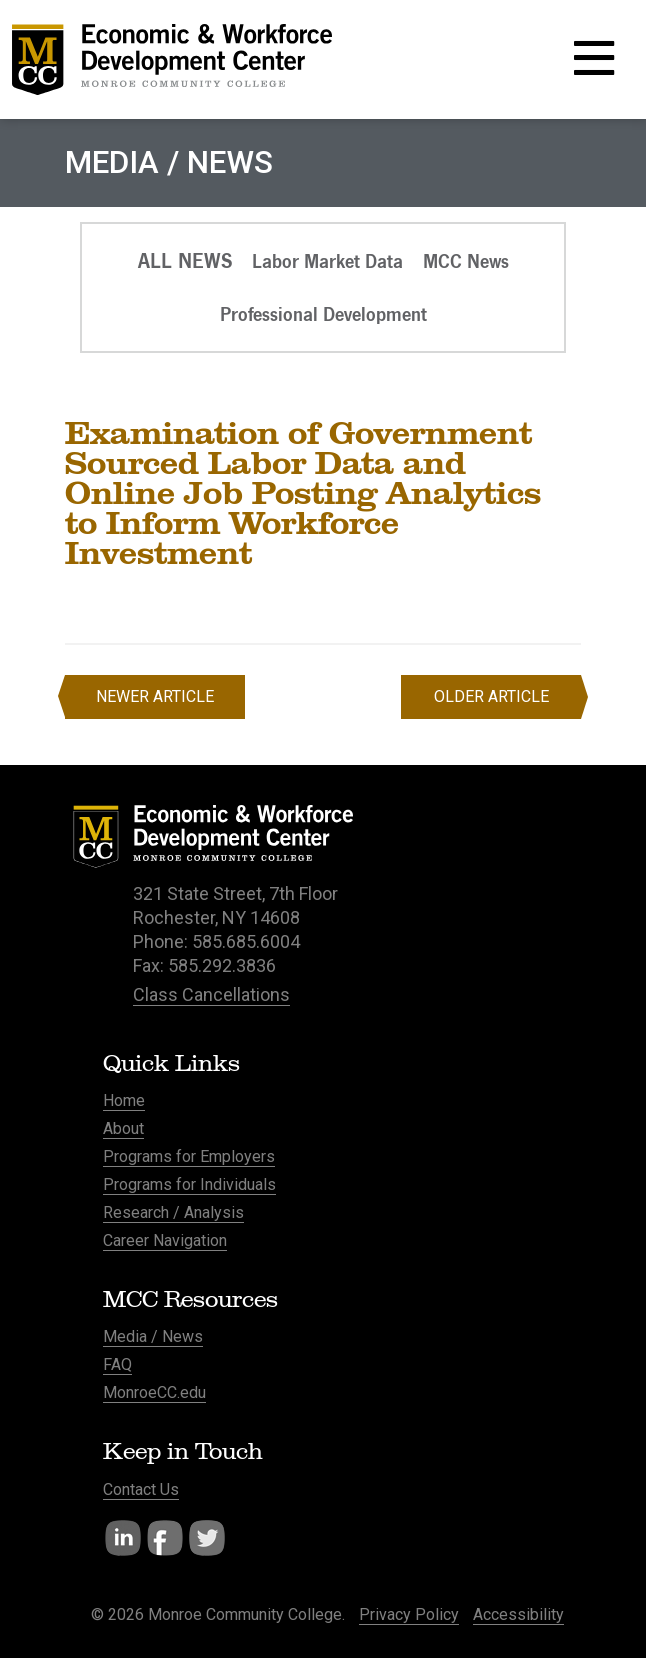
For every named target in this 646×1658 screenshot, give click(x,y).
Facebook (165, 1538)
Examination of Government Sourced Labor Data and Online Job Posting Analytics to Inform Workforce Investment (303, 493)
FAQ (117, 1364)
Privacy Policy (409, 1614)
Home (124, 1100)
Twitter (207, 1538)
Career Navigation (165, 1240)
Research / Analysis (173, 1212)
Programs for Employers (189, 1156)
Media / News (153, 1336)
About (123, 1128)
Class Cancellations (211, 994)
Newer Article (155, 696)
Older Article (491, 696)
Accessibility (518, 1614)
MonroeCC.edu (154, 1392)
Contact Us (141, 1489)
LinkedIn (123, 1538)
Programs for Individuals (189, 1184)
